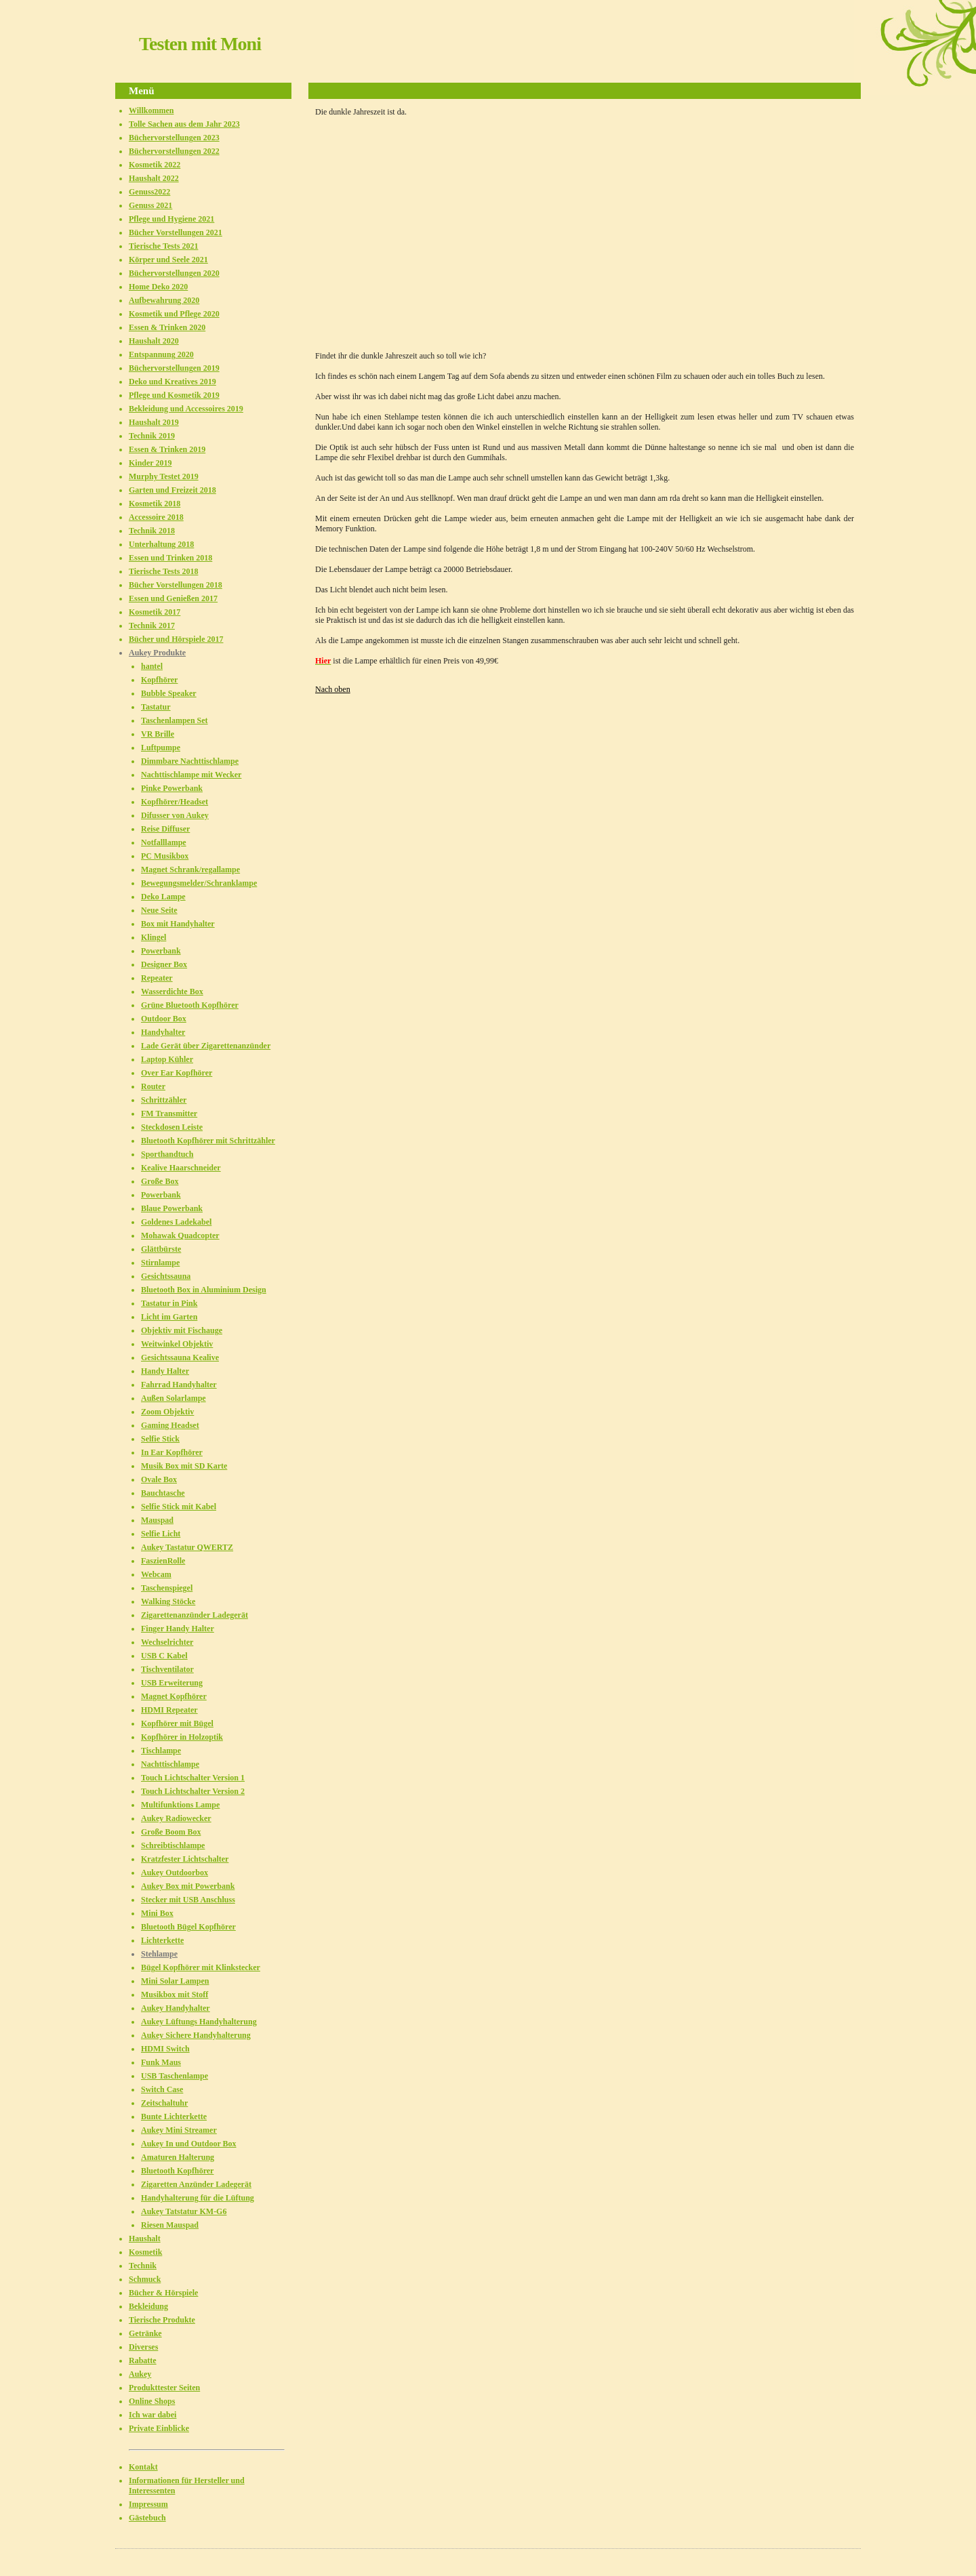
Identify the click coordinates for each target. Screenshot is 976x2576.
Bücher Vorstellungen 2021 (175, 232)
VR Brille (157, 734)
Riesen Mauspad (170, 2225)
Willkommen (151, 110)
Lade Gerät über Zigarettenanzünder (205, 1045)
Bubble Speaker (169, 693)
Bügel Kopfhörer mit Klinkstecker (200, 1967)
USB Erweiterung (172, 1683)
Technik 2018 (152, 530)
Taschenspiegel (166, 1588)
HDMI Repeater (169, 1710)
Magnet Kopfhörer (174, 1696)
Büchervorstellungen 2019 (174, 368)
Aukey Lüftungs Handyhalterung (199, 2021)
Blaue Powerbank (172, 1208)
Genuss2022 (149, 192)
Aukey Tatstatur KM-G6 (183, 2211)
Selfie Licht (160, 1533)
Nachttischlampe (170, 1764)
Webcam (156, 1574)
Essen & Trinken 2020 (167, 327)
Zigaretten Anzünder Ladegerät (196, 2184)
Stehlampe (159, 1954)
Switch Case (162, 2089)
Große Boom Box (171, 1832)
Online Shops (152, 2401)
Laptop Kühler (167, 1059)
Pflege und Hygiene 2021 (171, 219)
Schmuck (145, 2279)
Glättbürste (161, 1249)
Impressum (148, 2504)
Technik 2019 (152, 436)
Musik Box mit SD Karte (184, 1466)
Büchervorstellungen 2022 (174, 151)
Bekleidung (148, 2306)
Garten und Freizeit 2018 (172, 490)
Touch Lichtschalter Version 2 (193, 1791)
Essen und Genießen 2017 (173, 598)
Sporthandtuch (167, 1154)
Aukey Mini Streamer (179, 2130)
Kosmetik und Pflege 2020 (174, 314)
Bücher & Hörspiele (163, 2292)
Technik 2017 (152, 625)
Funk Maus (161, 2062)
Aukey (140, 2374)
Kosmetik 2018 (154, 503)
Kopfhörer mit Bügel (177, 1723)
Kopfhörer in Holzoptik (182, 1737)
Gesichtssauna (165, 1276)
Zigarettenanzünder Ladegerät (194, 1615)
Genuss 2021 (150, 205)
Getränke (145, 2333)
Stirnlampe (160, 1262)
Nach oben (332, 689)
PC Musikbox (164, 856)
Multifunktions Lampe (180, 1805)
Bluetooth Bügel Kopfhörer (188, 1926)
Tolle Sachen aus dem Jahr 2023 (184, 124)
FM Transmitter (169, 1113)
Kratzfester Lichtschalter (184, 1859)
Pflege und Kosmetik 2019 (174, 395)
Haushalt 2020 (154, 341)
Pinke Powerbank (172, 788)
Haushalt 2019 (154, 422)
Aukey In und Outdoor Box (189, 2143)
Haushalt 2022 (154, 178)
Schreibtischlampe (173, 1845)
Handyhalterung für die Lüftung (197, 2198)
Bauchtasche (163, 1493)
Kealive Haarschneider (181, 1167)
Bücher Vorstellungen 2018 (175, 585)
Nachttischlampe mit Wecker (191, 774)
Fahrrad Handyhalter (179, 1384)
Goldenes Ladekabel (176, 1222)
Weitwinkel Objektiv (177, 1344)
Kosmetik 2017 (154, 612)
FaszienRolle (163, 1561)
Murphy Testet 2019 (164, 476)
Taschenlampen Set (174, 720)
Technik (143, 2265)
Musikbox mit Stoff (174, 1994)
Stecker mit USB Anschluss (188, 1899)
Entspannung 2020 (161, 354)
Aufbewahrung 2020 (164, 300)
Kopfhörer (159, 679)
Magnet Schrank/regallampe (190, 869)
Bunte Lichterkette (174, 2116)
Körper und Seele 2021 (168, 259)
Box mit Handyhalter (178, 923)
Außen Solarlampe (173, 1398)
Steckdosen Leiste (172, 1127)
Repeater (157, 978)
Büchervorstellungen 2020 (174, 273)
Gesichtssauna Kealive (180, 1357)
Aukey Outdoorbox (174, 1872)
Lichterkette (162, 1940)
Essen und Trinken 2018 (170, 558)
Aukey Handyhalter (175, 2008)
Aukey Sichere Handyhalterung (196, 2035)
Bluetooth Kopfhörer (177, 2170)
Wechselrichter (167, 1642)
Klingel (153, 937)
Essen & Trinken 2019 (167, 449)
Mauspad (157, 1520)
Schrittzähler (163, 1100)
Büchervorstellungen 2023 (174, 137)
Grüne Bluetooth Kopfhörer (190, 1005)
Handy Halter (165, 1371)
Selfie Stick (160, 1439)
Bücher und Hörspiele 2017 (176, 639)
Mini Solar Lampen (175, 1981)
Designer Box (164, 964)
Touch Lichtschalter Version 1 (193, 1777)
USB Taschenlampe (174, 2076)
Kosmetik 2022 (154, 164)
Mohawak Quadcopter (180, 1235)
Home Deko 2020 (158, 286)
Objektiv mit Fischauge (181, 1330)
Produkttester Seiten (164, 2387)
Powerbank (161, 951)
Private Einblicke (159, 2428)
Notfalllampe (163, 842)
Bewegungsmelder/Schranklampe (199, 883)
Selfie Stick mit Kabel (178, 1506)
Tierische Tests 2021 (163, 246)
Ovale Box (159, 1479)
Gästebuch (147, 2517)
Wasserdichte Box (172, 991)
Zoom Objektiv (167, 1411)
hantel (152, 666)
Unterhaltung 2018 (161, 544)
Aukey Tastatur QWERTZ (187, 1547)
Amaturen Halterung (177, 2157)
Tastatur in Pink (169, 1303)
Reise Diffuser (165, 829)
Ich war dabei (152, 2414)
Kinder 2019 (150, 463)
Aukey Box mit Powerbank (188, 1886)
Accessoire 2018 (156, 517)
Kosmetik (145, 2252)
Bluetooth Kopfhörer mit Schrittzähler (208, 1140)
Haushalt (145, 2238)
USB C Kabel (164, 1655)
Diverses (143, 2347)
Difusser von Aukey (175, 815)
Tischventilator (167, 1669)
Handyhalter (163, 1032)
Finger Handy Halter (177, 1628)
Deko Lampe (163, 896)
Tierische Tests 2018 (163, 571)
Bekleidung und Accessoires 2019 (186, 408)
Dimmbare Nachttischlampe (190, 761)
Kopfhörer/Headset (174, 801)
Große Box (159, 1181)
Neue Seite (159, 910)
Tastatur (156, 707)
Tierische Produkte (162, 2320)
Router (153, 1086)
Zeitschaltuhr (164, 2103)
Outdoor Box (163, 1018)
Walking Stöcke (168, 1601)
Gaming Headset (170, 1425)
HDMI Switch (165, 2048)
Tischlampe (161, 1750)
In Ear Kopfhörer (172, 1452)
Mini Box (157, 1913)
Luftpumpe (160, 747)
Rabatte (143, 2360)
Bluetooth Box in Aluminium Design (203, 1289)
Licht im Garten (169, 1317)
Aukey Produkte (157, 652)
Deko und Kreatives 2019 (172, 381)
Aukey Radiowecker (176, 1818)
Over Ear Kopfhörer (176, 1073)
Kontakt (143, 2467)
